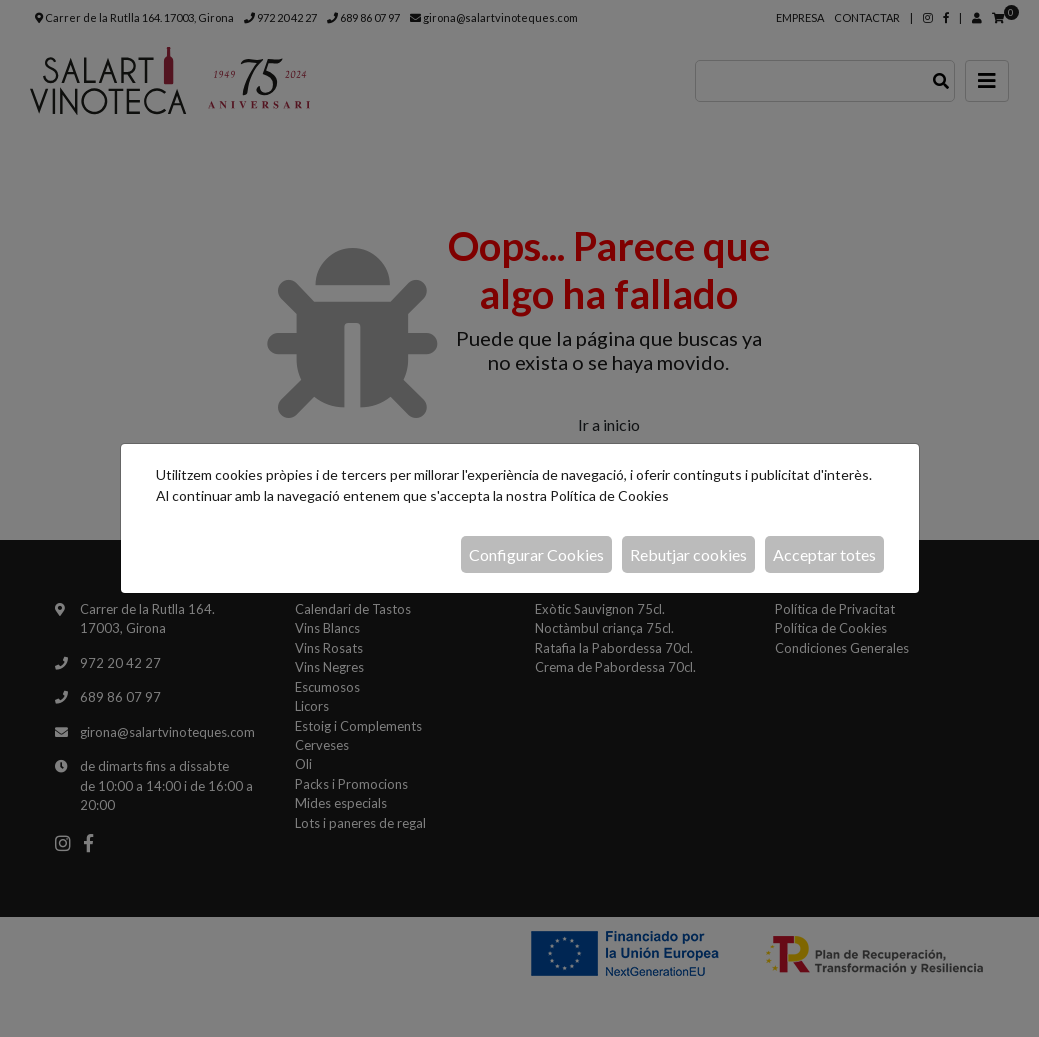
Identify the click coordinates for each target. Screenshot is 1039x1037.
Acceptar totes (824, 554)
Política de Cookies (609, 495)
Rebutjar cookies (688, 554)
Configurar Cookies (536, 554)
